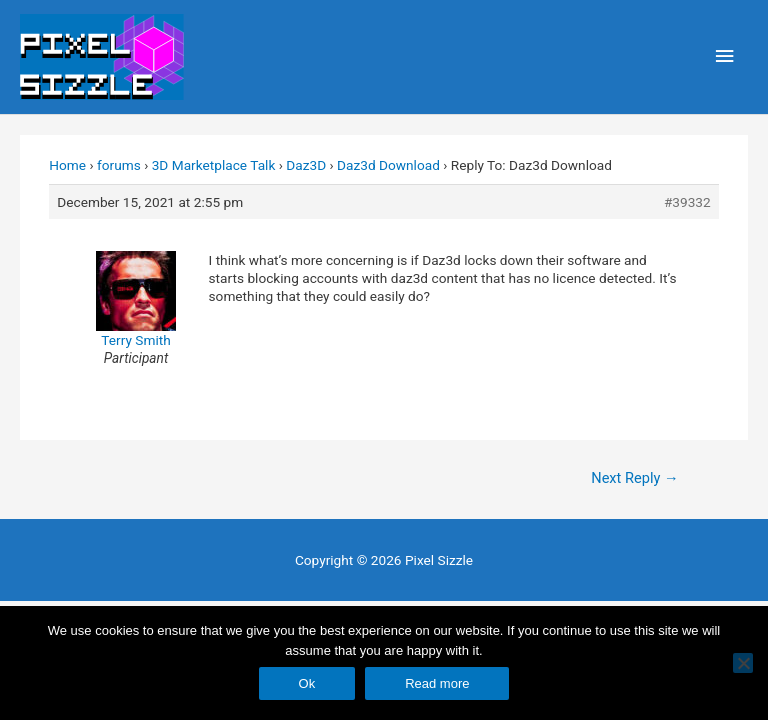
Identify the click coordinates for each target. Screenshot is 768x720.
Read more (437, 683)
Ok (307, 683)
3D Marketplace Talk (214, 165)
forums (119, 165)
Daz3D (306, 165)
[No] (743, 663)
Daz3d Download (388, 165)
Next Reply (634, 478)
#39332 (687, 202)
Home (67, 165)
